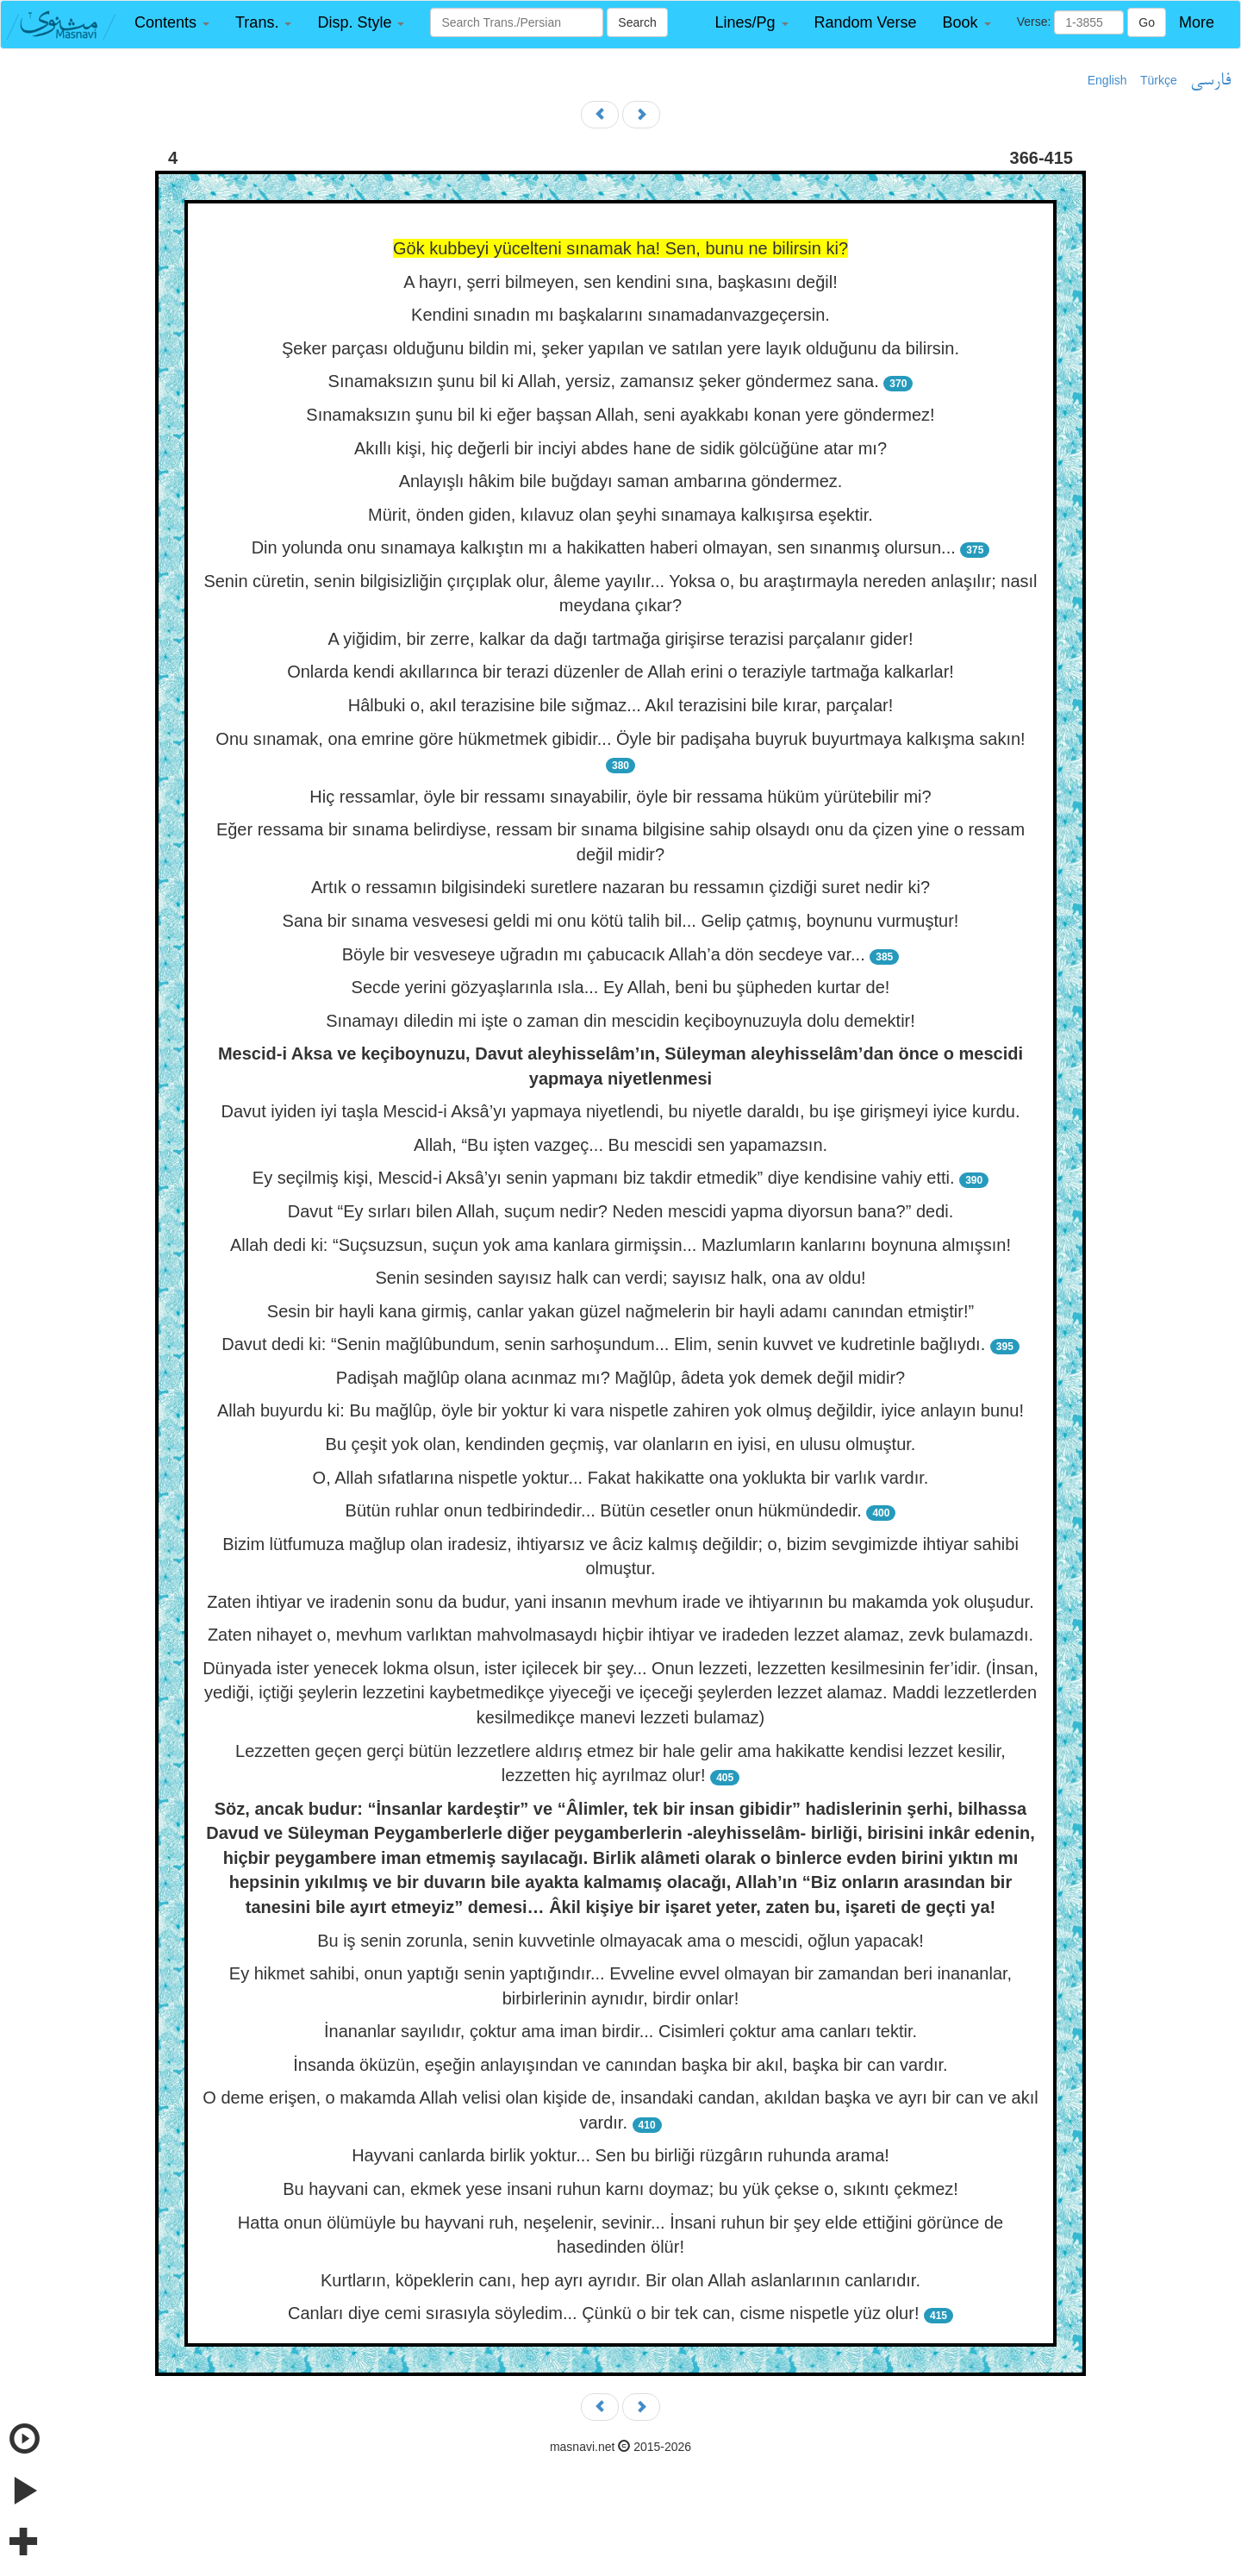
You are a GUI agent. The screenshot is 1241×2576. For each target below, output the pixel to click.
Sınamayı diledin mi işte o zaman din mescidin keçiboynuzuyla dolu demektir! (620, 1020)
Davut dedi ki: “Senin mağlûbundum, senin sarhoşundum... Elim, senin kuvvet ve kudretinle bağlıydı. (603, 1344)
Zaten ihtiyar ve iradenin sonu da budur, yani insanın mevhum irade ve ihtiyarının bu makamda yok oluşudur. (620, 1601)
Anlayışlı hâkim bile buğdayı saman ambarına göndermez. (621, 481)
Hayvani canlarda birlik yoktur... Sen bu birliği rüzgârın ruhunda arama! (620, 2155)
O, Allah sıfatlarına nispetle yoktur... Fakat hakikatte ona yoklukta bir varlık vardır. (621, 1477)
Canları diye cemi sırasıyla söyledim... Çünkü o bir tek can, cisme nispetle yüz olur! (604, 2313)
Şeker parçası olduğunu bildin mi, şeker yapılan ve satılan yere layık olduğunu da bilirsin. (620, 348)
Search (637, 22)
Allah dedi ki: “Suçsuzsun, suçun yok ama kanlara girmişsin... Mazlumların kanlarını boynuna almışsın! (620, 1244)
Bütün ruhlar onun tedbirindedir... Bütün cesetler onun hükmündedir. (604, 1510)
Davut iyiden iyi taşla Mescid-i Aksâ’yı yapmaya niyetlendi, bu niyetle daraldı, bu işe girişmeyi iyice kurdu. (620, 1111)
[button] (172, 23)
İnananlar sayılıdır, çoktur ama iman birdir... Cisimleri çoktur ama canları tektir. (620, 2031)
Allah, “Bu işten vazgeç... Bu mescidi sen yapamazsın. (620, 1144)
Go (1146, 22)
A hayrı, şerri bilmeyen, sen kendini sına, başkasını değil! (620, 281)
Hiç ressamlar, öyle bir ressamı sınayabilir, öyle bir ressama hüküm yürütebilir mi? (620, 796)
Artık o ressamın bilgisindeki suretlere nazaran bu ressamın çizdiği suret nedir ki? (620, 887)
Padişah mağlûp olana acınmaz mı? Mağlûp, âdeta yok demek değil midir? (620, 1377)
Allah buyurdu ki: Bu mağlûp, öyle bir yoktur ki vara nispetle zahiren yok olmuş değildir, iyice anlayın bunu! (620, 1410)
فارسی (1210, 81)
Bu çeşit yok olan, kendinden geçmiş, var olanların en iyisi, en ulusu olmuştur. (621, 1444)
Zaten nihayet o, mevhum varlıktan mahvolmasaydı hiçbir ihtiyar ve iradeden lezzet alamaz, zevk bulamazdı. (620, 1634)
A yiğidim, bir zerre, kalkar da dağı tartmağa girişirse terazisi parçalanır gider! (620, 638)
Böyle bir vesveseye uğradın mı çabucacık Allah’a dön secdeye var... (603, 954)
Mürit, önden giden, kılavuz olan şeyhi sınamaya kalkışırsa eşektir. (620, 514)
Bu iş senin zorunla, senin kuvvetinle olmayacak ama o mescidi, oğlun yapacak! (620, 1940)
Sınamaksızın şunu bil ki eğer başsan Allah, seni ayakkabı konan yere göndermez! (620, 414)
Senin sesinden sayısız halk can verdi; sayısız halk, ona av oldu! (620, 1277)
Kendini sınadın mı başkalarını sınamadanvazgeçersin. (620, 314)
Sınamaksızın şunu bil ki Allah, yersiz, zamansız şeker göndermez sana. (603, 381)
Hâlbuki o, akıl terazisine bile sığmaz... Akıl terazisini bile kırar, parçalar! (620, 705)
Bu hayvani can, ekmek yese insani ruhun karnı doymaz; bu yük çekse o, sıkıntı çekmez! (620, 2188)
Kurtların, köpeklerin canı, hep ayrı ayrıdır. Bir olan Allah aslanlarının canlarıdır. (620, 2280)
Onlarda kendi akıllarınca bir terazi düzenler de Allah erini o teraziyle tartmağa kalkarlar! (620, 671)
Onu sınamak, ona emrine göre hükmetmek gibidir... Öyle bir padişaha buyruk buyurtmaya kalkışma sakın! (620, 738)
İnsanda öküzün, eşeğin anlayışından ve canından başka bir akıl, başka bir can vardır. (620, 2064)
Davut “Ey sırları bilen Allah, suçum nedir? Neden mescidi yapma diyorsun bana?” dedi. (621, 1211)
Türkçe (1158, 80)
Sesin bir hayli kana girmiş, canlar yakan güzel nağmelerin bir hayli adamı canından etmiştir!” (620, 1311)
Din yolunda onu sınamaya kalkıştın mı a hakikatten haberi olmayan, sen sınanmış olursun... (604, 547)
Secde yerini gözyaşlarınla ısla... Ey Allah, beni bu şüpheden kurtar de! (621, 987)
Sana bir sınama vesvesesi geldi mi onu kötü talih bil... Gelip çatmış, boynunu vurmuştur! (621, 920)
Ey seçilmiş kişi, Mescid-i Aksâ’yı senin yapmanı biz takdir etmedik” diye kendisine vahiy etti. (604, 1177)
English (1107, 80)
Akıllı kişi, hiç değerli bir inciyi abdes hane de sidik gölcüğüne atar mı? (620, 448)
